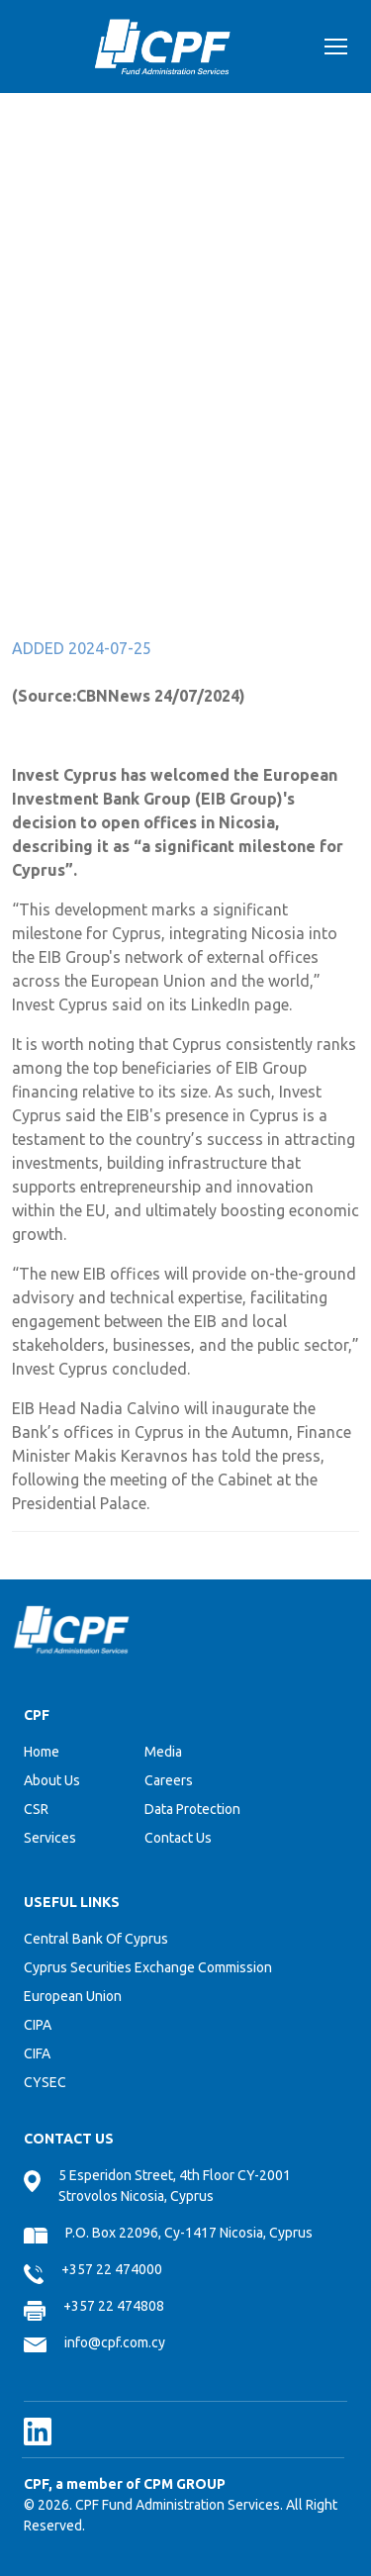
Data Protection (192, 1809)
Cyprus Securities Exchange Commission (148, 1967)
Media (163, 1752)
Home (41, 1752)
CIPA (37, 2025)
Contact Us (178, 1838)
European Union (73, 1996)
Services (50, 1838)
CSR (36, 1809)
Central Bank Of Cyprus (96, 1939)
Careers (168, 1780)
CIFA (37, 2053)
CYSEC (45, 2082)
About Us (52, 1780)
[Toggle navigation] (336, 49)
